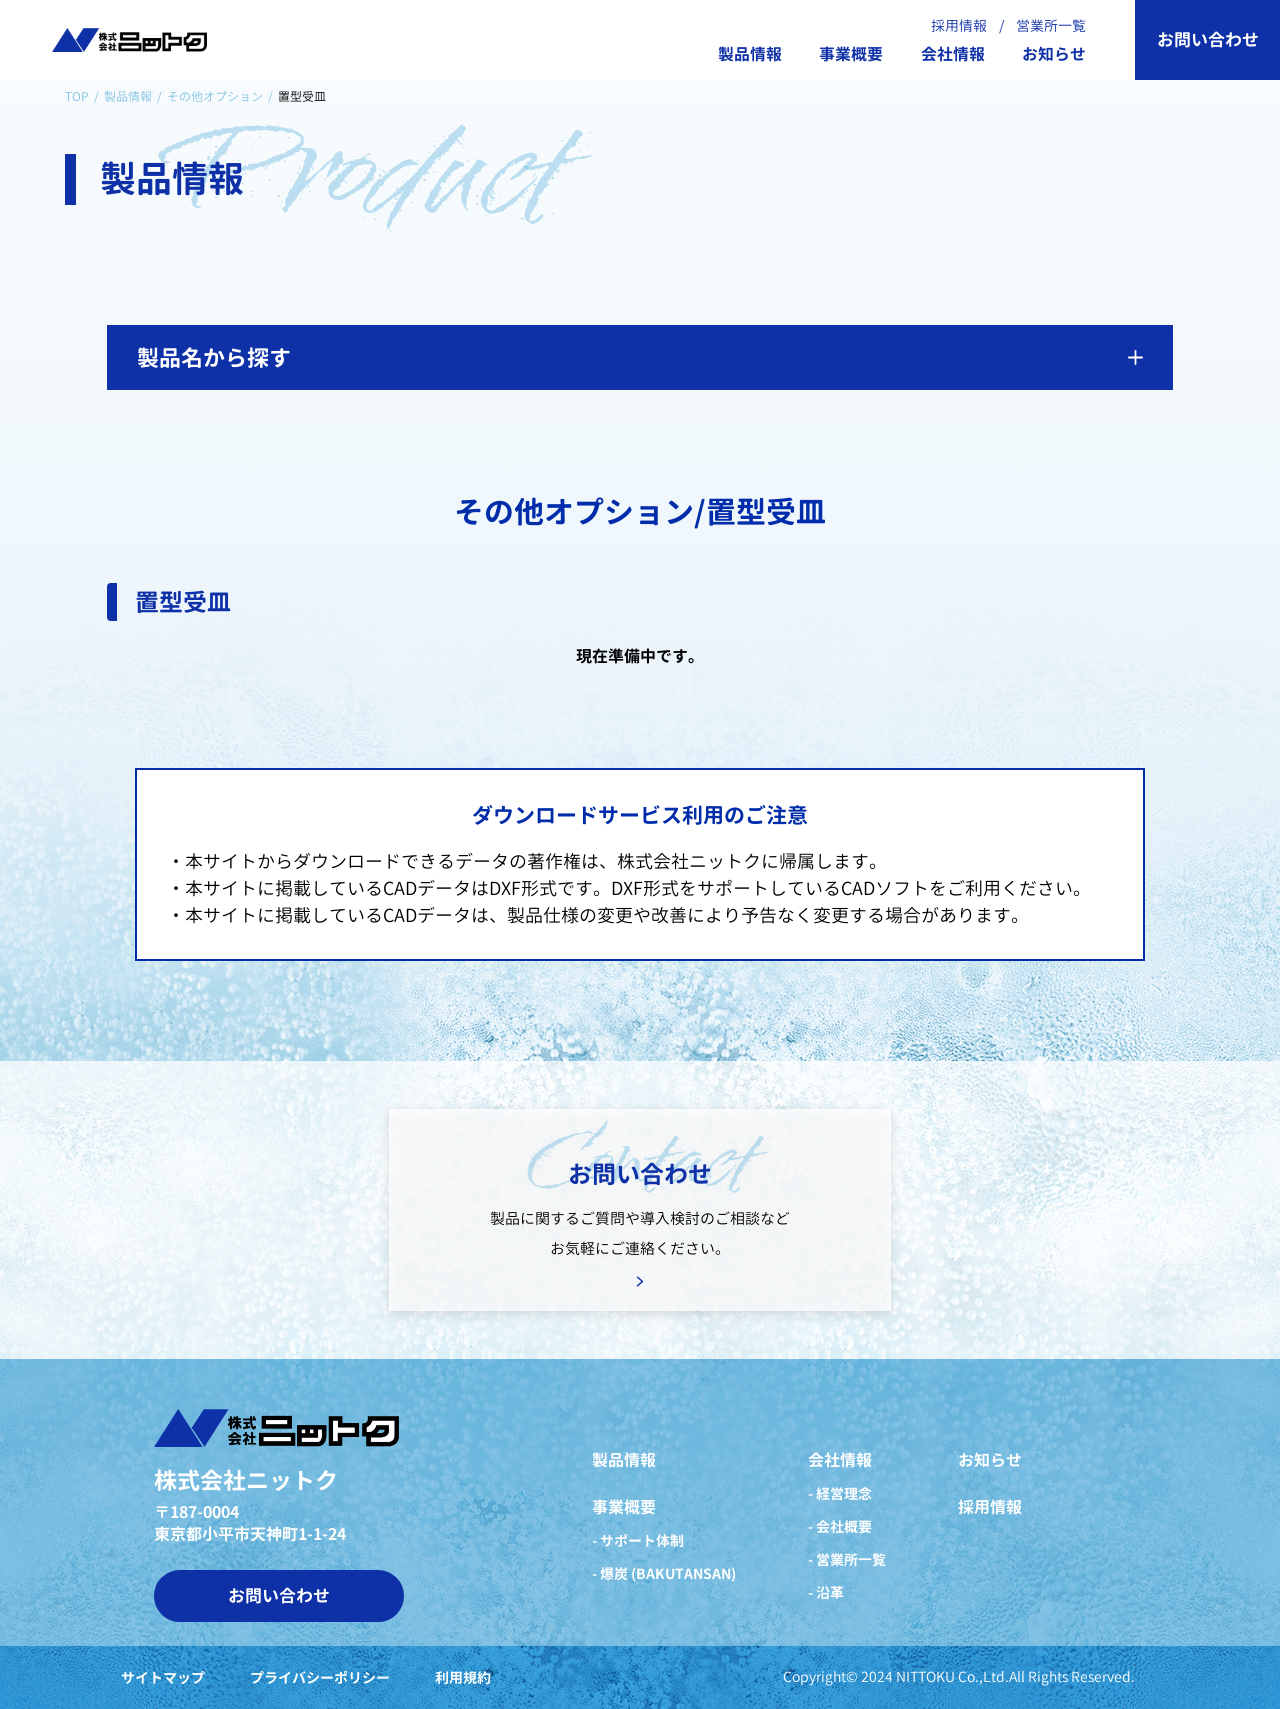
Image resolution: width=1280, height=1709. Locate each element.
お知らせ (1054, 54)
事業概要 (851, 54)
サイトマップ (163, 1678)
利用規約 (463, 1678)
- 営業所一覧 (847, 1559)
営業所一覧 (1051, 25)
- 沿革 (826, 1592)
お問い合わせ (1208, 39)
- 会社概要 (840, 1526)
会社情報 (953, 54)
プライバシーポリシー (320, 1678)
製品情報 (750, 54)
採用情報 (959, 25)
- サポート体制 (638, 1540)
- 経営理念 (840, 1493)
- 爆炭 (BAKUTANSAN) (664, 1573)
